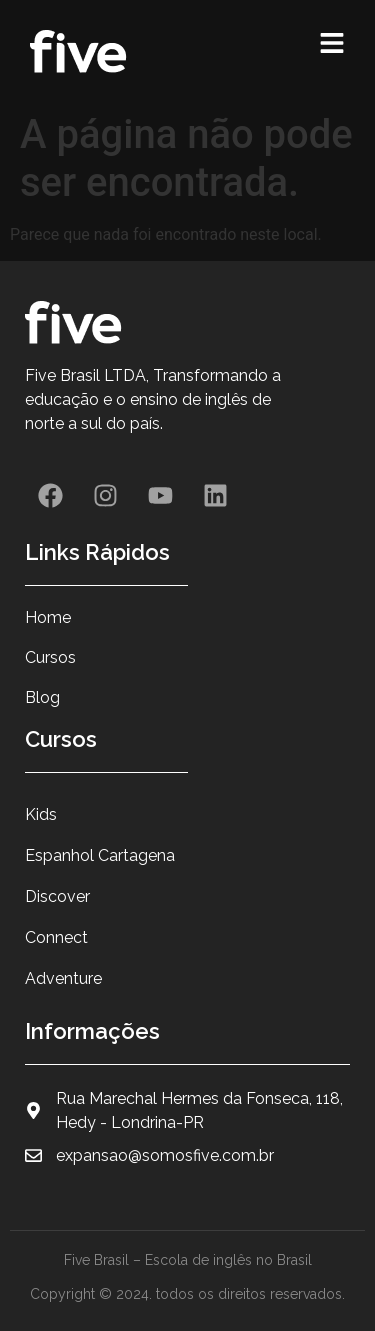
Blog (42, 697)
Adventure (63, 978)
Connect (56, 937)
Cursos (50, 657)
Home (48, 617)
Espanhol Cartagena (100, 855)
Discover (57, 896)
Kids (41, 814)
